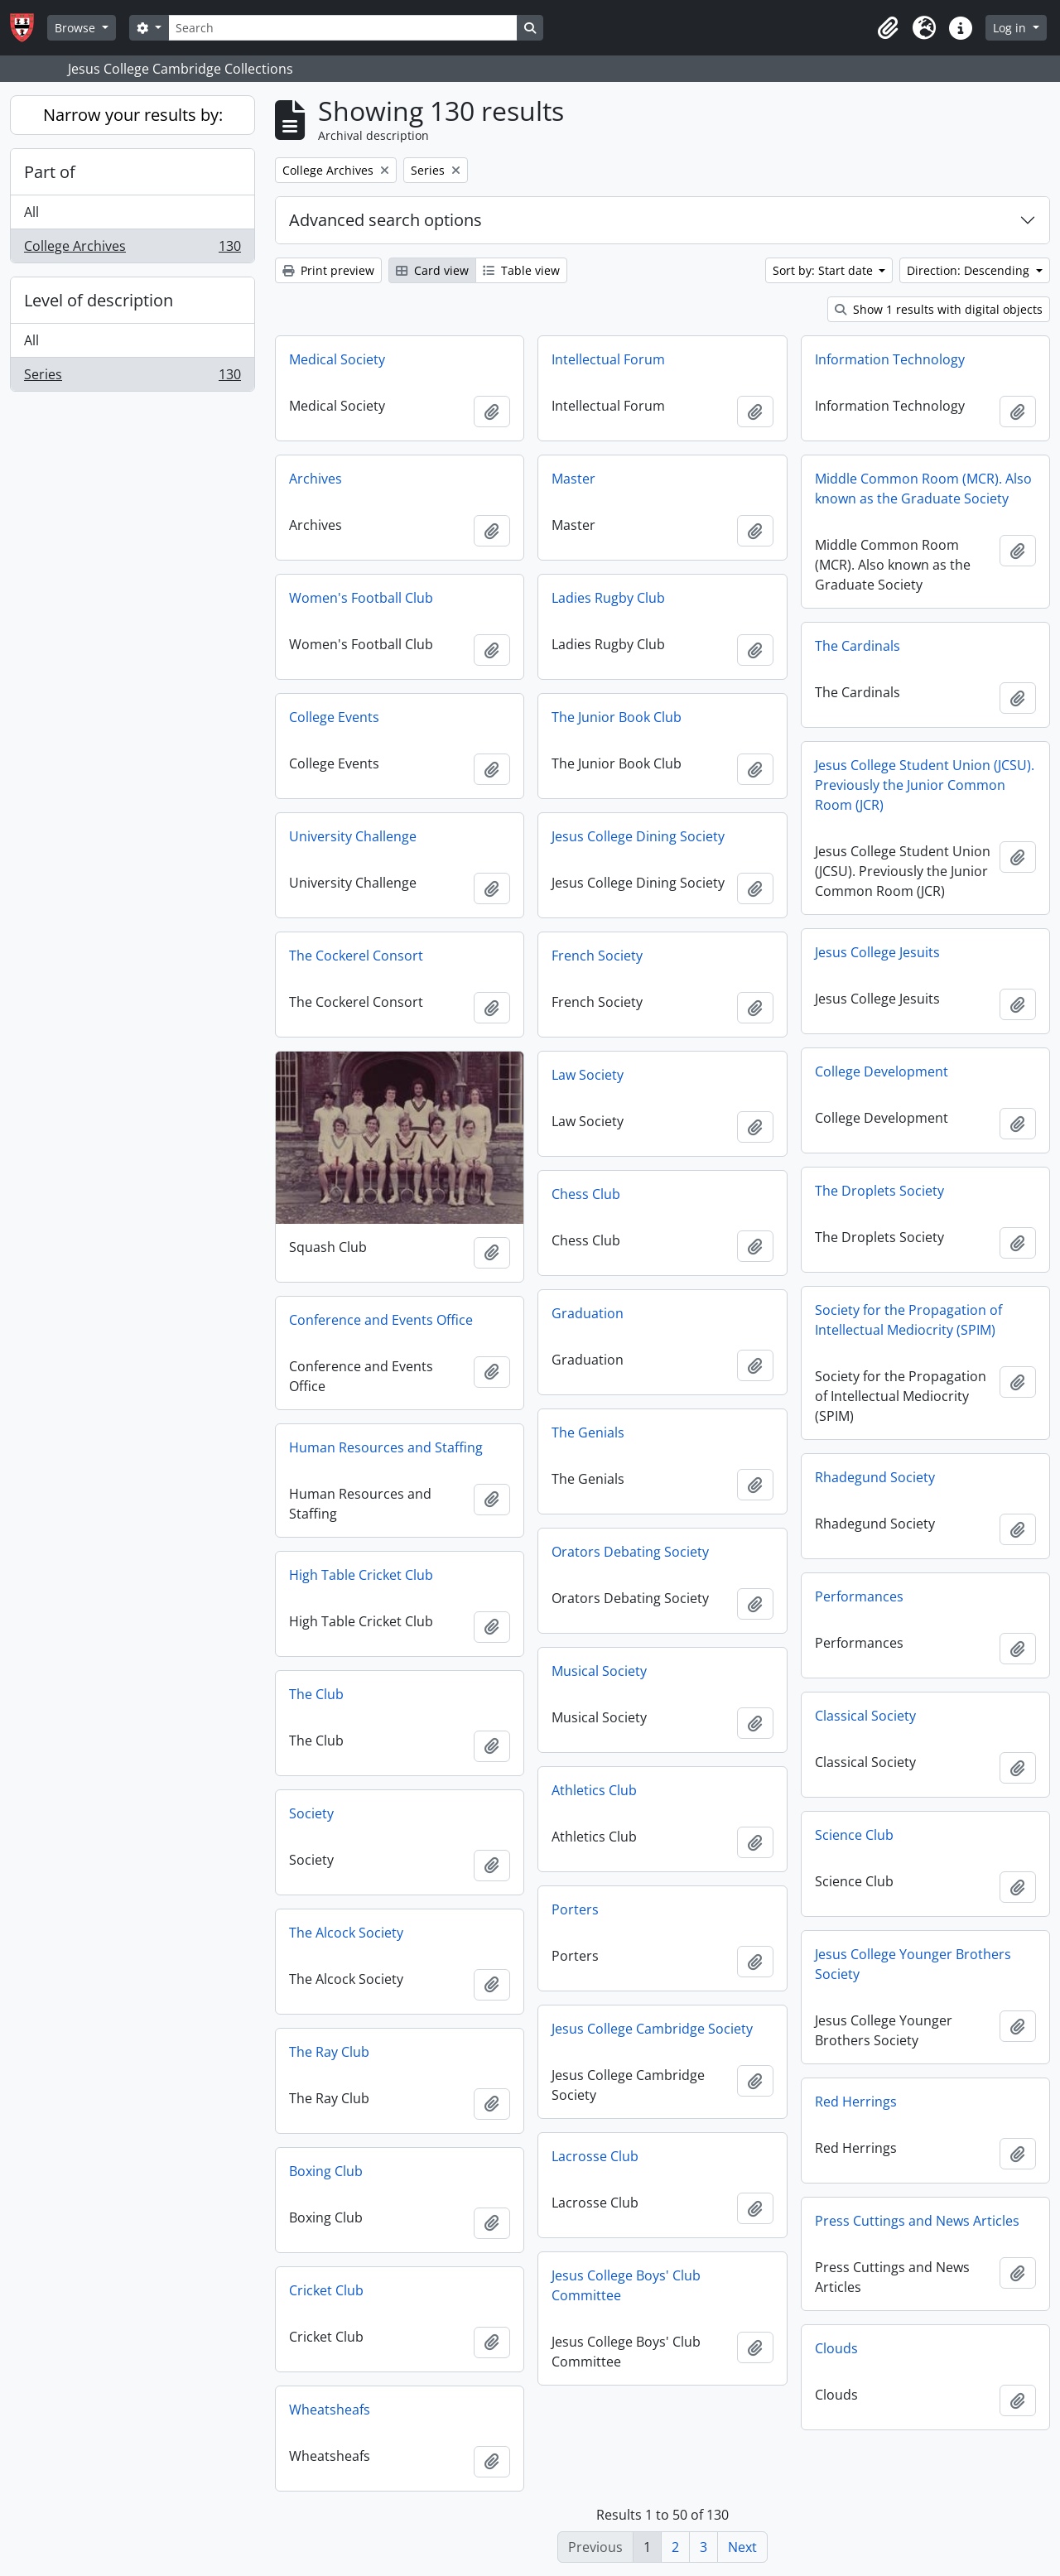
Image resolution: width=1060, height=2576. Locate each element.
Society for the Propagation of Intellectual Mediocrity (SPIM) (908, 1320)
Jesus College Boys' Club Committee (626, 2285)
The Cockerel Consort (356, 955)
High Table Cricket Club (361, 1575)
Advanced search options (385, 220)
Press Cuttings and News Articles (917, 2221)
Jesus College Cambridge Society (652, 2029)
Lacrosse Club (595, 2156)
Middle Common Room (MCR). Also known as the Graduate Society (923, 488)
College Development (881, 1071)
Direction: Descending (970, 270)
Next (742, 2547)
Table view (521, 270)
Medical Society (337, 359)
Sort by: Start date (824, 270)
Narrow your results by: (133, 115)
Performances (859, 1596)
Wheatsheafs (329, 2409)
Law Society (588, 1075)
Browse (77, 28)
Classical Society (865, 1716)
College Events (334, 717)
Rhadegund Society (875, 1477)
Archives (315, 478)
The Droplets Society (879, 1191)
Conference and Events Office (381, 1320)
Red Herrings (856, 2101)
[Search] (343, 28)
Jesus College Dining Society (638, 836)
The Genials (588, 1432)
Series (132, 377)
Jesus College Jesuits (877, 952)
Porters (575, 1909)
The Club (316, 1694)
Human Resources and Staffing (386, 1447)
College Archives (132, 249)
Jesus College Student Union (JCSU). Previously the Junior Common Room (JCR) (924, 785)
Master (573, 478)
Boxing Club (326, 2171)
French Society (597, 955)
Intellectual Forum (608, 359)
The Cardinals (857, 646)
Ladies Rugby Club (608, 598)
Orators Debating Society (630, 1552)
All (31, 212)
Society (311, 1813)
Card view (432, 270)
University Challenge (353, 836)
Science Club (854, 1835)
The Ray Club (329, 2052)
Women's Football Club (361, 598)
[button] (888, 28)
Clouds (836, 2348)
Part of (49, 172)
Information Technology (890, 359)
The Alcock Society (346, 1933)
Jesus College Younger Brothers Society (913, 1964)
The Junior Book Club (617, 717)
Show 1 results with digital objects (939, 309)
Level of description (98, 300)
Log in (1011, 28)
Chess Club (586, 1194)
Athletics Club (594, 1790)
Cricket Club (326, 2290)
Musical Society (599, 1671)
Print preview (328, 270)
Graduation (588, 1313)
